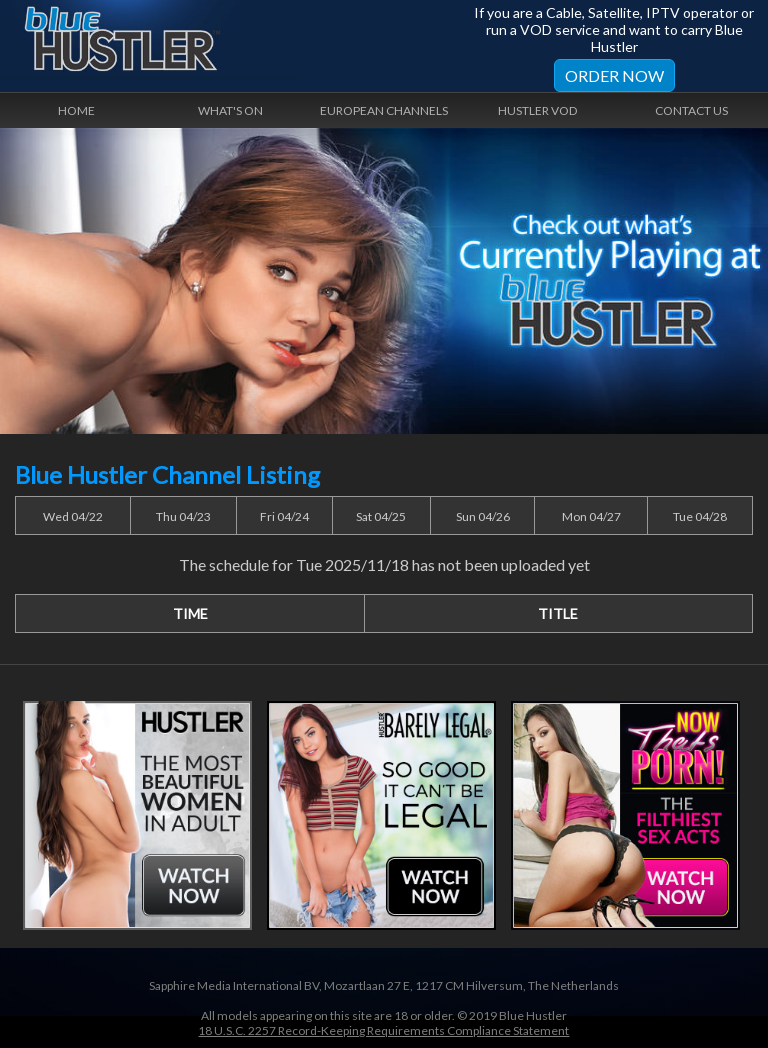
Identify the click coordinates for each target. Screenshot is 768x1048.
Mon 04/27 (591, 516)
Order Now (614, 75)
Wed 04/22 (73, 516)
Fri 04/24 (284, 516)
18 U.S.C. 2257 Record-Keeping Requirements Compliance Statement (383, 1030)
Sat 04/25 (381, 516)
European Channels (384, 110)
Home (76, 110)
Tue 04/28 (700, 516)
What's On (230, 110)
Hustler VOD (537, 110)
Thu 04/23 (183, 516)
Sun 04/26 (483, 516)
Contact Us (691, 110)
